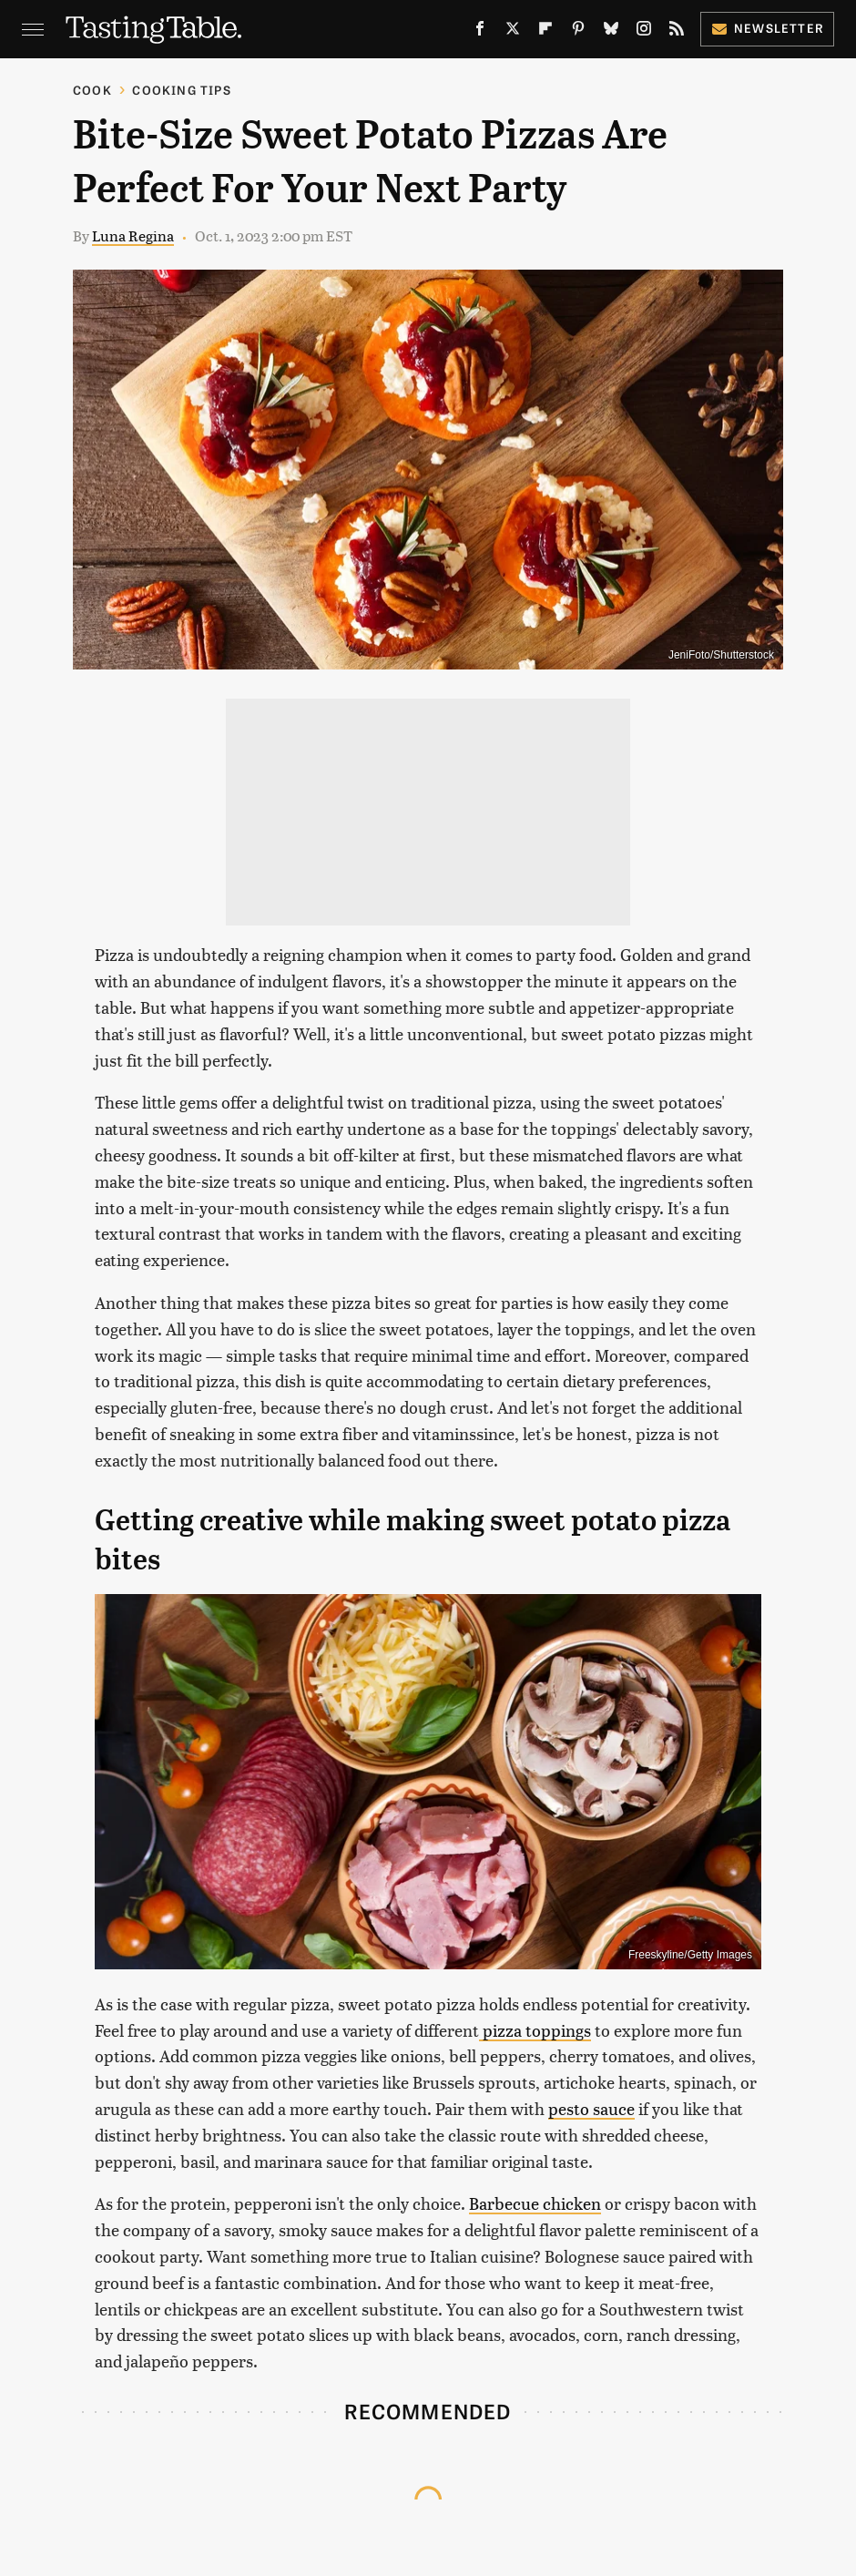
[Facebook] (480, 32)
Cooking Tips (181, 90)
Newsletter (767, 27)
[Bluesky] (611, 32)
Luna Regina (133, 235)
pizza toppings (535, 2030)
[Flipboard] (545, 32)
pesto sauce (591, 2108)
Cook (92, 90)
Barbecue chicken (535, 2203)
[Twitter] (513, 32)
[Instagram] (644, 32)
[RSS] (676, 32)
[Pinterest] (578, 32)
